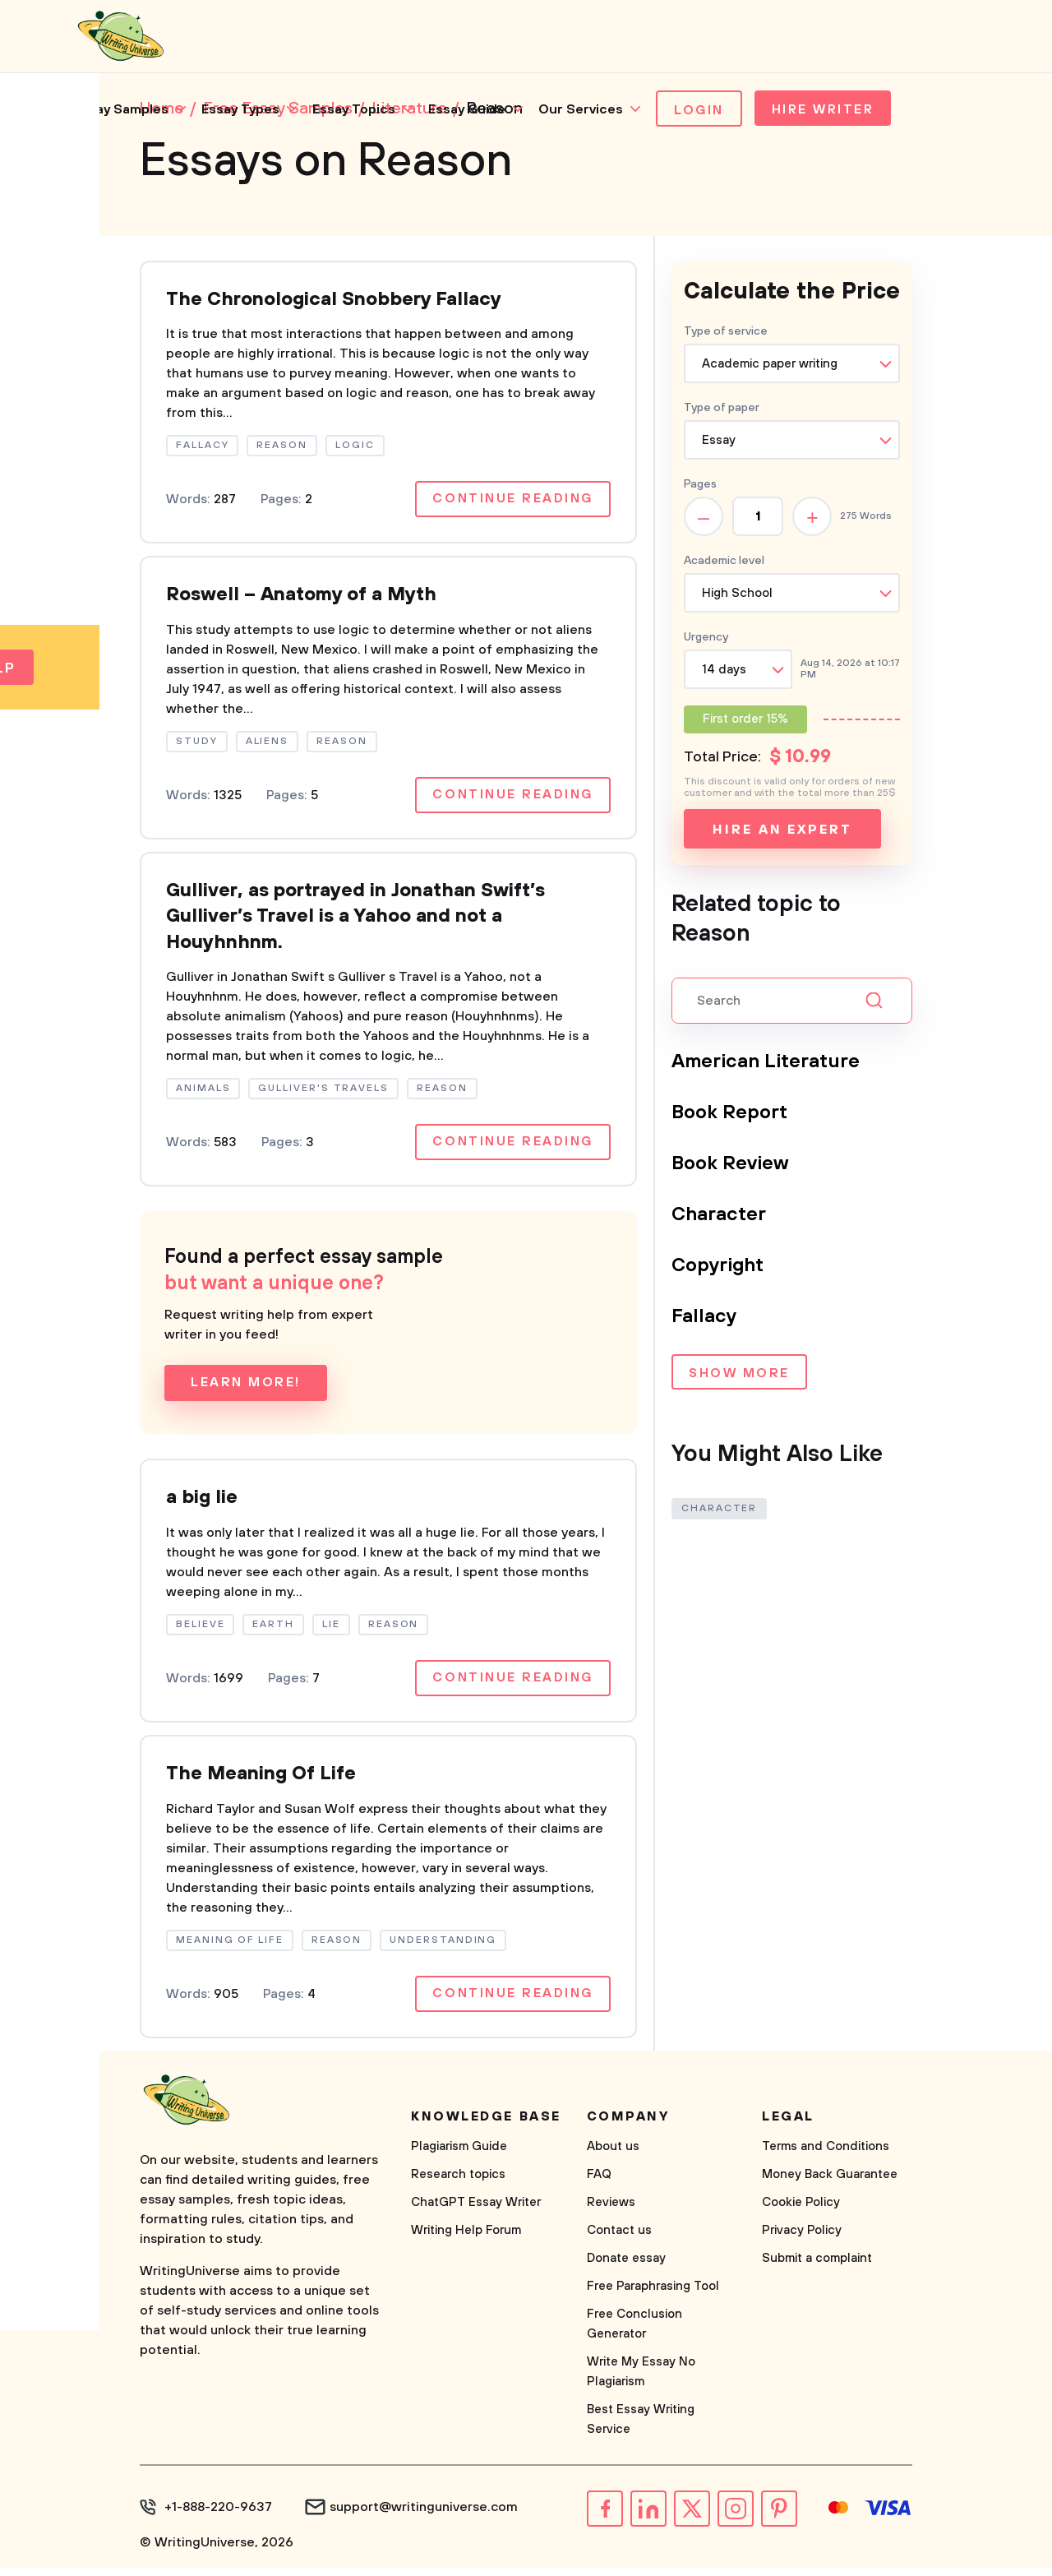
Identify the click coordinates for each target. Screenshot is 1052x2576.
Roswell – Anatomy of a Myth (304, 598)
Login (699, 112)
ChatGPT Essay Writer (476, 2210)
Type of (721, 409)
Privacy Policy (802, 2238)
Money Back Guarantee (829, 2182)
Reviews (611, 2210)
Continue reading (512, 502)
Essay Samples (121, 111)
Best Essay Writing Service (640, 2427)
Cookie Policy (801, 2210)
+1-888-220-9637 (218, 2515)
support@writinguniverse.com (424, 2515)
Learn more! (246, 1389)
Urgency (706, 638)
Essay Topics (353, 111)
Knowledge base (486, 2124)
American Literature (766, 1063)
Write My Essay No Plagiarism (641, 2380)
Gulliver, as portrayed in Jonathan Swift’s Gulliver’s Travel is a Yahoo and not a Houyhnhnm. (361, 921)
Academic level (724, 562)
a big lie (202, 1504)
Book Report (729, 1114)
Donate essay (626, 2266)
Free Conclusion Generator (634, 2332)
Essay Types (240, 111)
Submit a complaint (817, 2266)
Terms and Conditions (825, 2154)
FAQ (599, 2182)
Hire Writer (826, 112)
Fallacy (704, 1318)
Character (718, 1216)
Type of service (726, 333)
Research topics (458, 2182)
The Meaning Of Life (263, 1781)
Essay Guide (466, 111)
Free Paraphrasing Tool (653, 2294)
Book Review (731, 1165)
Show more (739, 1375)
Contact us (619, 2238)
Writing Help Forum (466, 2238)
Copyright (718, 1267)
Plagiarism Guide (459, 2154)
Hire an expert (782, 831)
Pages (700, 486)
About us (613, 2154)
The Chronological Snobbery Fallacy (337, 301)
